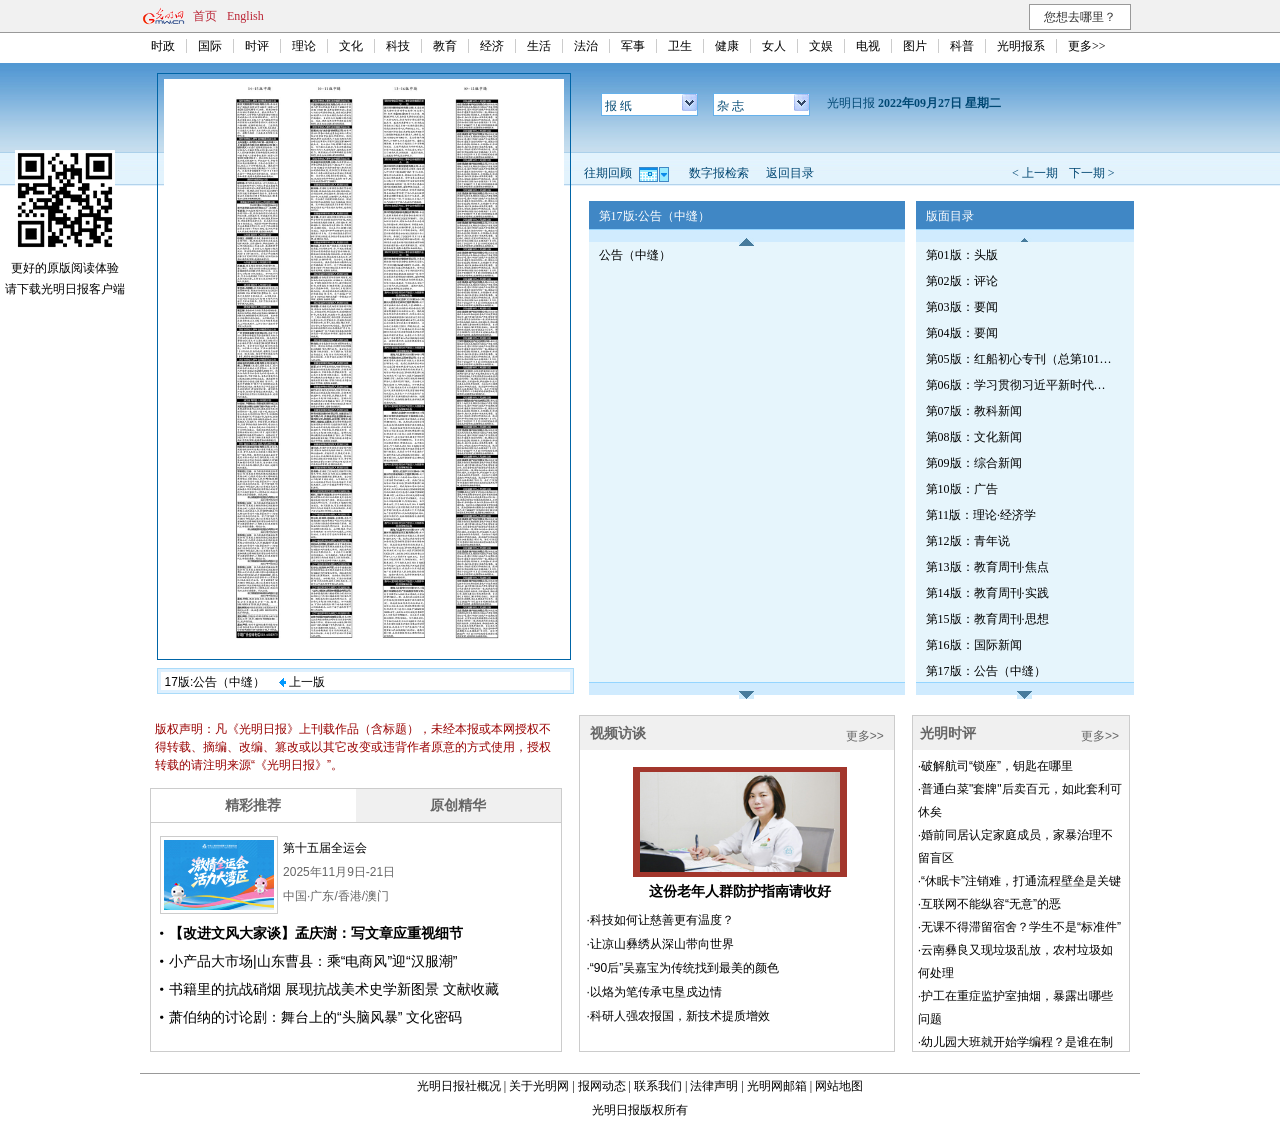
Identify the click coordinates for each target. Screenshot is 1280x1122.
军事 (633, 46)
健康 (727, 46)
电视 (868, 46)
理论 (304, 46)
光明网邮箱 (777, 1086)
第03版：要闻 (962, 307)
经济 (492, 46)
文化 (351, 46)
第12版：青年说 (968, 541)
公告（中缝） (635, 255)
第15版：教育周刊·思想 (987, 619)
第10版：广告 (962, 489)
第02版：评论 (962, 281)
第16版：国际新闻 (974, 645)
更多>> (1087, 46)
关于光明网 (539, 1086)
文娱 (821, 46)
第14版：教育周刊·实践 (987, 593)
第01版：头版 (962, 255)
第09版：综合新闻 (974, 463)
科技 (398, 46)
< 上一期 (1035, 173)
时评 (257, 46)
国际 (210, 46)
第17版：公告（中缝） (986, 671)
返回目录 (790, 173)
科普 (962, 46)
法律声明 (714, 1086)
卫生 (680, 46)
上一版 (302, 682)
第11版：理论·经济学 (981, 515)
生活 (539, 46)
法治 (586, 46)
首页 (205, 16)
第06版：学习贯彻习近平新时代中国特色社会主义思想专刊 (1021, 385)
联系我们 (658, 1086)
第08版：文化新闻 (974, 437)
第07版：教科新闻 (974, 411)
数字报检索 (719, 173)
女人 (774, 46)
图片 (915, 46)
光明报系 (1021, 46)
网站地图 (839, 1086)
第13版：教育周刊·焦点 (987, 567)
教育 (445, 46)
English (245, 16)
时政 (163, 46)
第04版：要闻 (962, 333)
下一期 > (1092, 173)
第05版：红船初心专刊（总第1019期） (1021, 359)
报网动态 (602, 1086)
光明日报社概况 (459, 1086)
